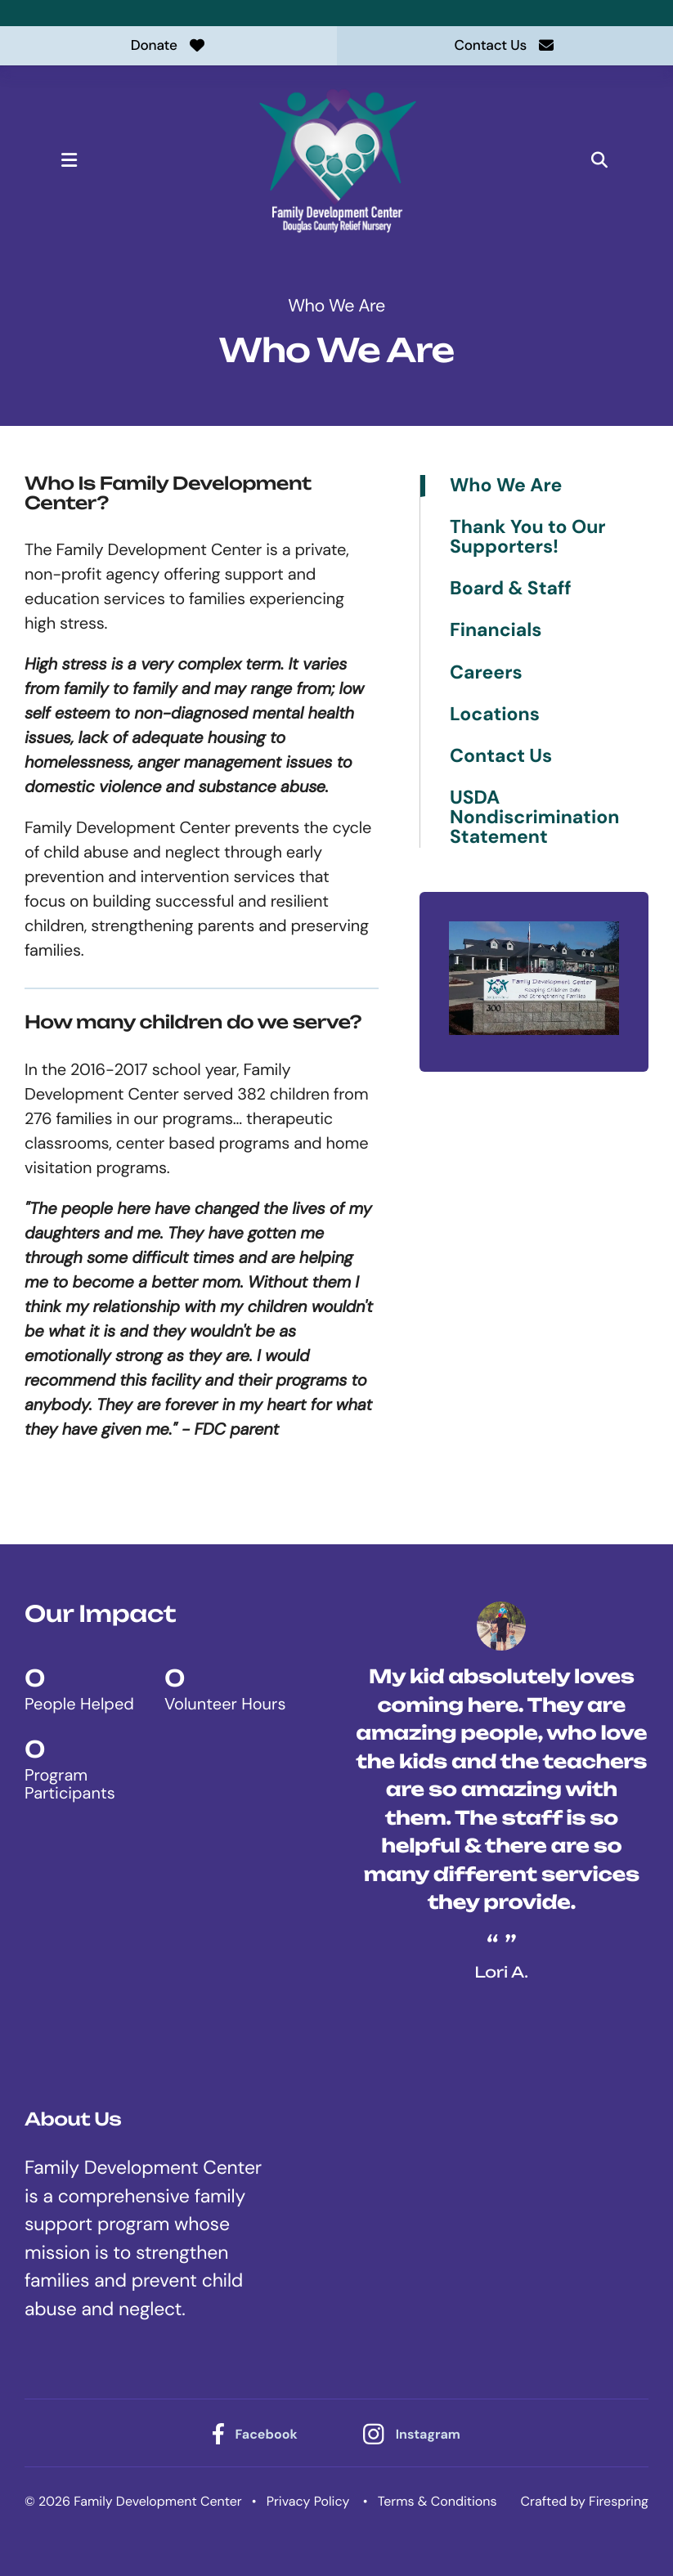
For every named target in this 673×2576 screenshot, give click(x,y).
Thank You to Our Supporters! (528, 540)
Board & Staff (511, 591)
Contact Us (504, 46)
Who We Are (506, 488)
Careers (486, 675)
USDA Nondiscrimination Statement (534, 820)
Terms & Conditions (437, 2502)
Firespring (618, 2502)
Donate (168, 46)
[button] (83, 161)
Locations (495, 717)
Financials (496, 633)
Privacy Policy (308, 2502)
